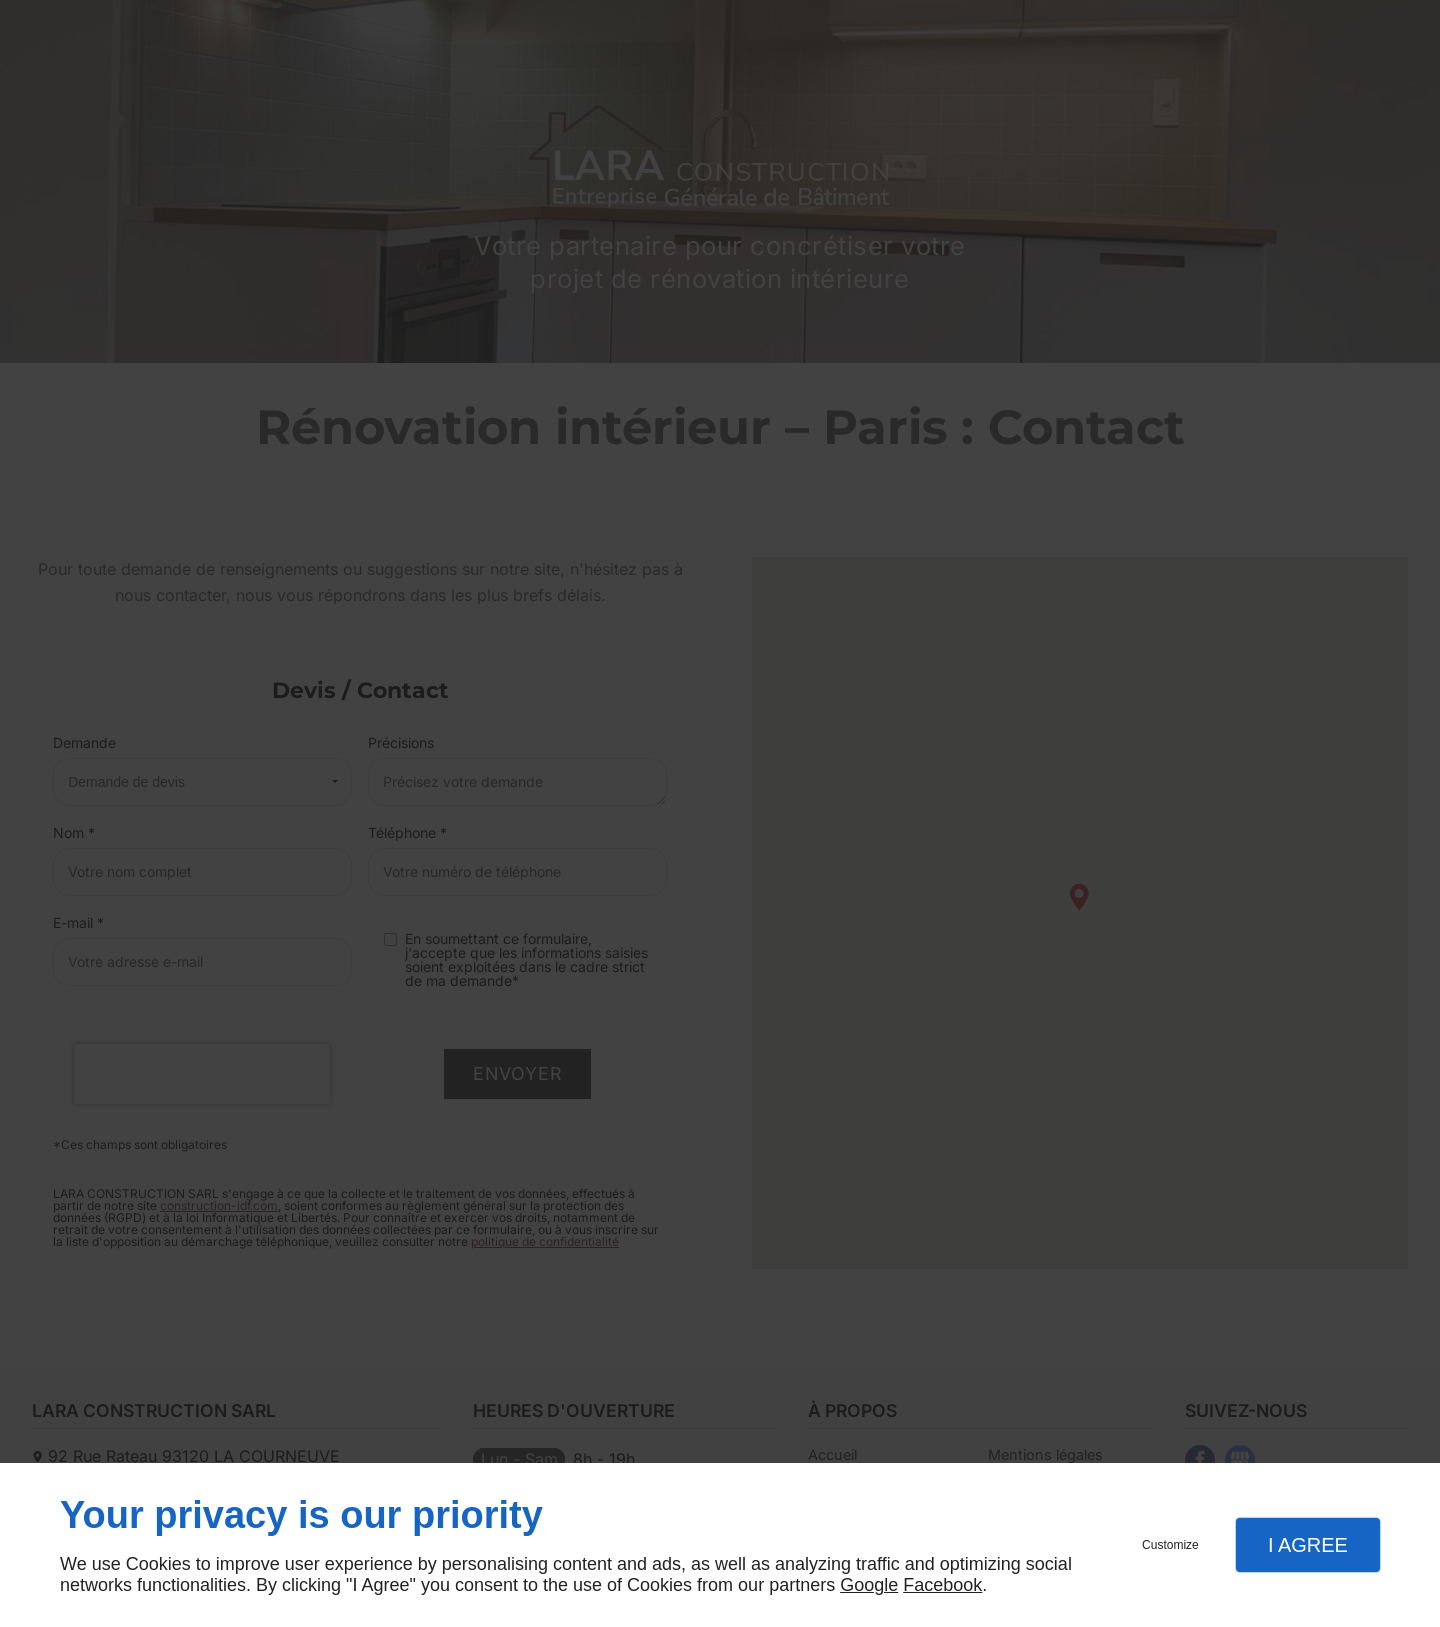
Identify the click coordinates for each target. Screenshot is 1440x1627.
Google (869, 1585)
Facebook (942, 1585)
